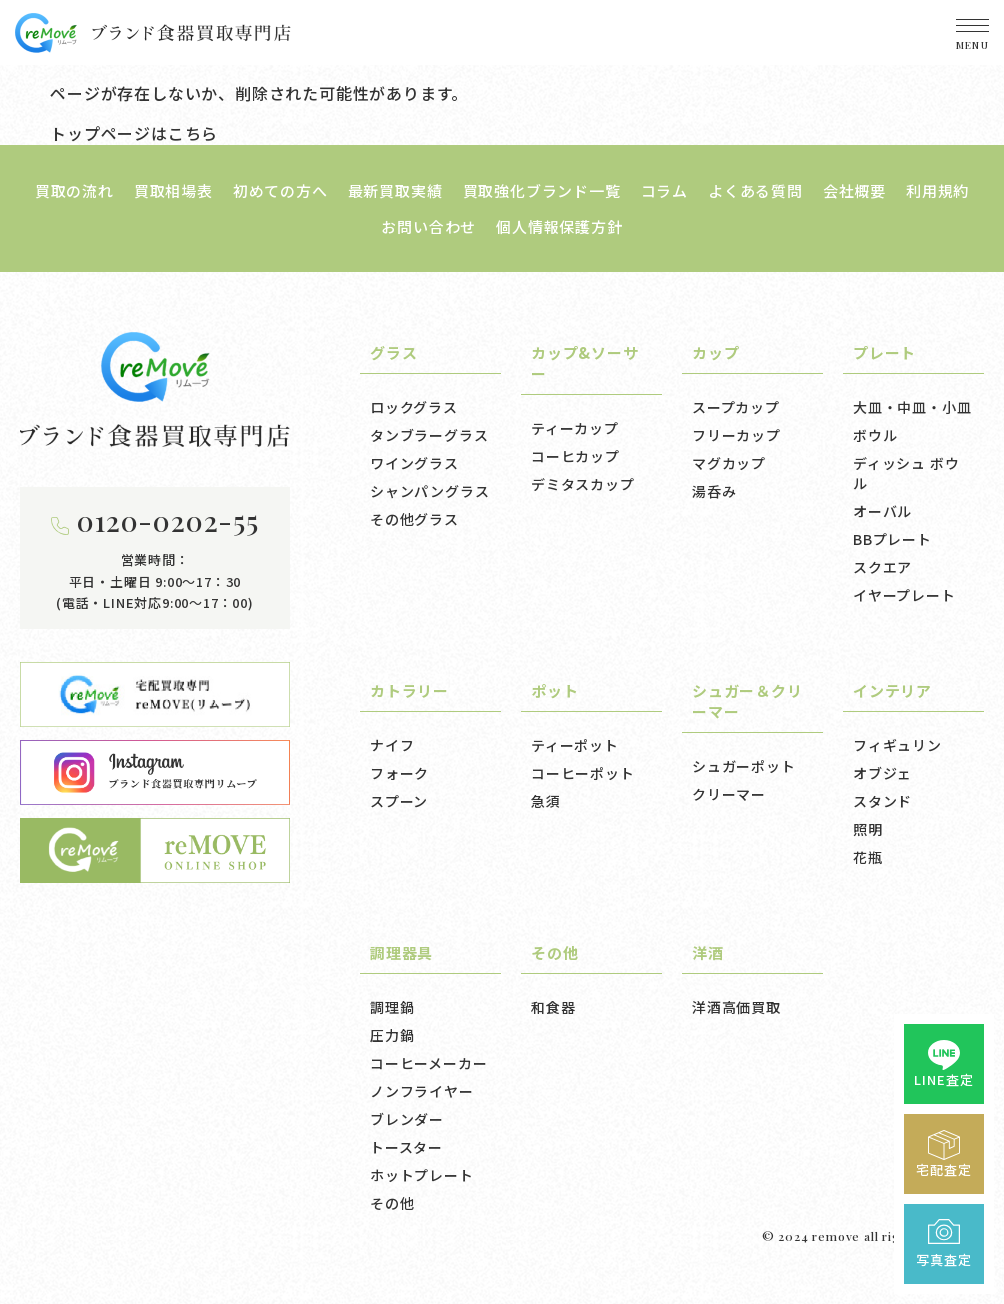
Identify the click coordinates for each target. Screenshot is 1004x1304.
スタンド (882, 801)
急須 (546, 801)
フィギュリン (897, 745)
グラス (393, 352)
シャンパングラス (429, 491)
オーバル (882, 511)
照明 (868, 829)
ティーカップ (575, 428)
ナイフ (392, 745)
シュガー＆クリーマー (747, 701)
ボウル (875, 435)
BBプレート (892, 539)
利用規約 (937, 190)
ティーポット (575, 745)
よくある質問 (755, 190)
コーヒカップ (575, 456)
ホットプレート (422, 1175)
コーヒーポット (583, 773)
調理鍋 (392, 1007)
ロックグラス (414, 407)
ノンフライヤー (422, 1091)
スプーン (399, 801)
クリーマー (729, 794)
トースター (406, 1147)
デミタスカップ (583, 484)
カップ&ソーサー (585, 363)
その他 (392, 1203)
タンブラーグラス (429, 435)
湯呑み (714, 491)
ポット (554, 690)
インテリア (892, 690)
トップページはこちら (134, 133)
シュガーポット (744, 766)
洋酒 (708, 952)
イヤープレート (904, 595)
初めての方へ (280, 190)
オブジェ (882, 773)
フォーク (399, 773)
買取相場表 (173, 190)
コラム (664, 190)
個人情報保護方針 (559, 226)
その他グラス (414, 519)
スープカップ (736, 407)
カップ (715, 352)
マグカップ (729, 463)
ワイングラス (414, 463)
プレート (884, 352)
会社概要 (854, 190)
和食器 (553, 1007)
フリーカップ (736, 435)
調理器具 (401, 952)
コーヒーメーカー (428, 1063)
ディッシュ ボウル (906, 473)
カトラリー (409, 690)
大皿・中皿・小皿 (912, 407)
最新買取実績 (395, 190)
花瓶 (868, 857)
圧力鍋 (392, 1035)
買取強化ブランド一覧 (542, 190)
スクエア (882, 567)
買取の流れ (74, 190)
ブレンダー (407, 1119)
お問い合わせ (428, 226)
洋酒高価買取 (736, 1007)
